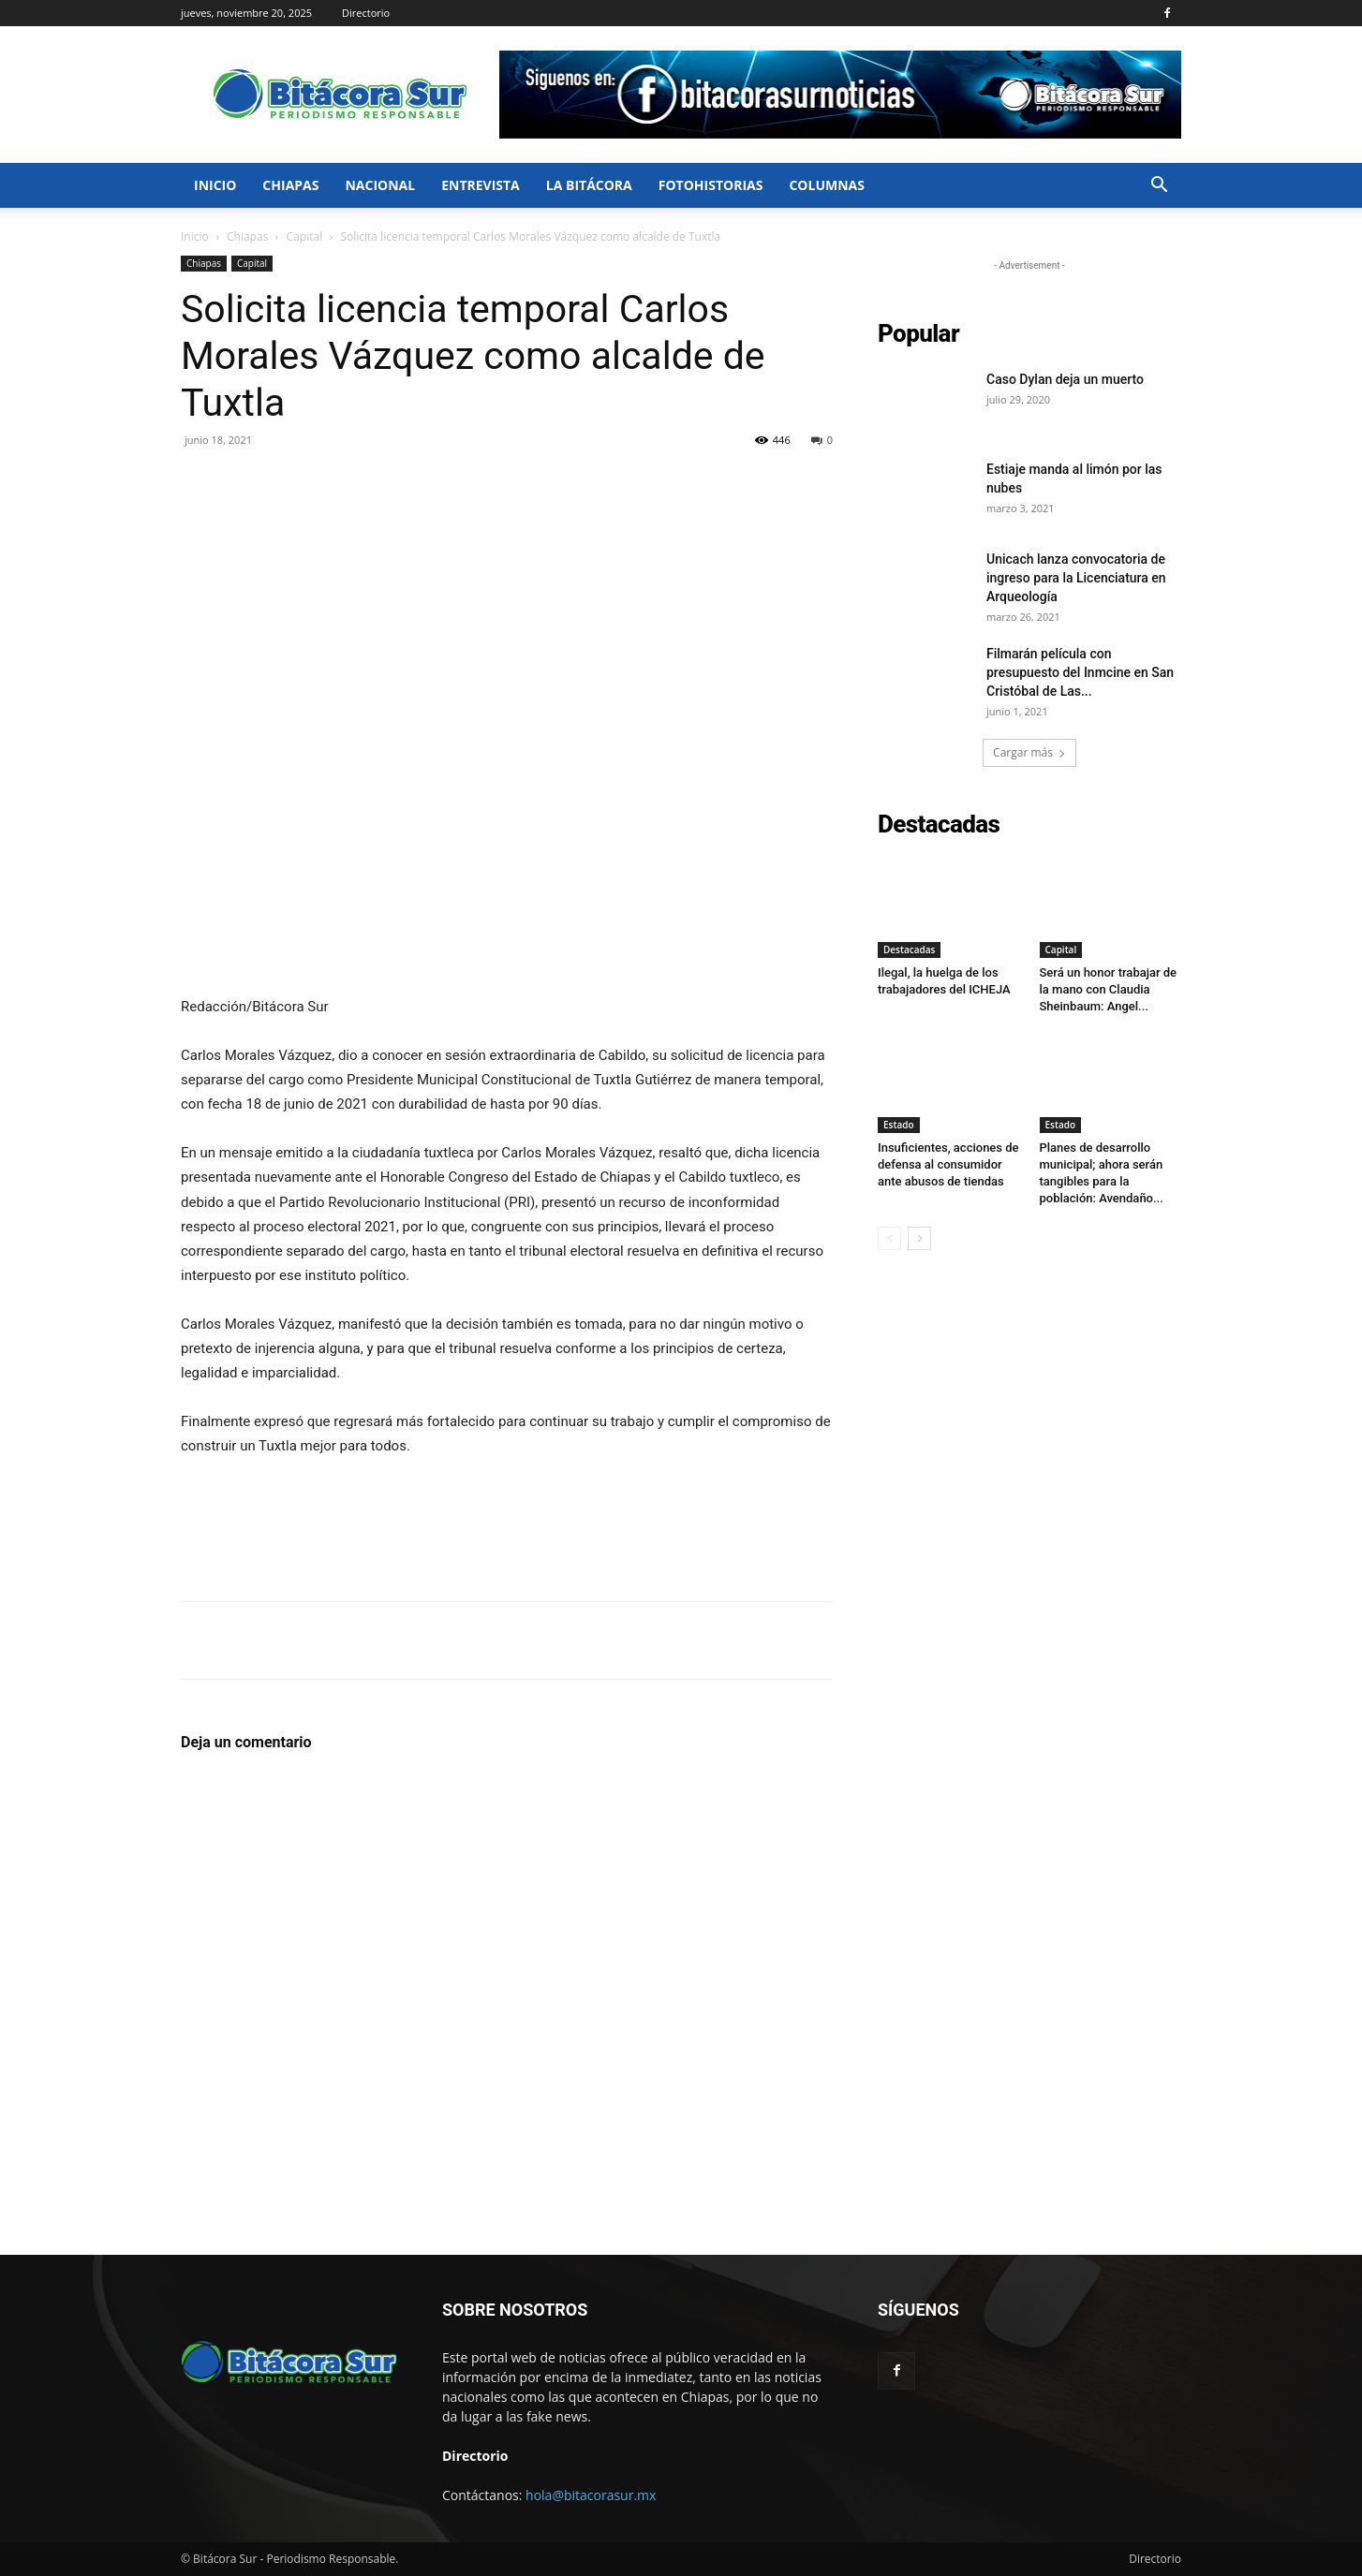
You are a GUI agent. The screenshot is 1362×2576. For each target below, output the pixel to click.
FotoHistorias (711, 185)
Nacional (380, 185)
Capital (305, 236)
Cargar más (1029, 752)
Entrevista (480, 185)
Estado (898, 1124)
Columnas (827, 185)
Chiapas (290, 185)
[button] (1158, 187)
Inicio (215, 185)
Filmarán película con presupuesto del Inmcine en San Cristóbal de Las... (1080, 672)
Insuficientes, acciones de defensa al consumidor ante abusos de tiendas (948, 1164)
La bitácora (589, 185)
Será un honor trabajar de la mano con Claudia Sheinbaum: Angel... (1108, 989)
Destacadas (909, 949)
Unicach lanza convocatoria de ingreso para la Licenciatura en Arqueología (1076, 578)
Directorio (366, 13)
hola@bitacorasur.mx (591, 2495)
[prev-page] (889, 1238)
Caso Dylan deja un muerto (1065, 379)
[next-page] (919, 1238)
